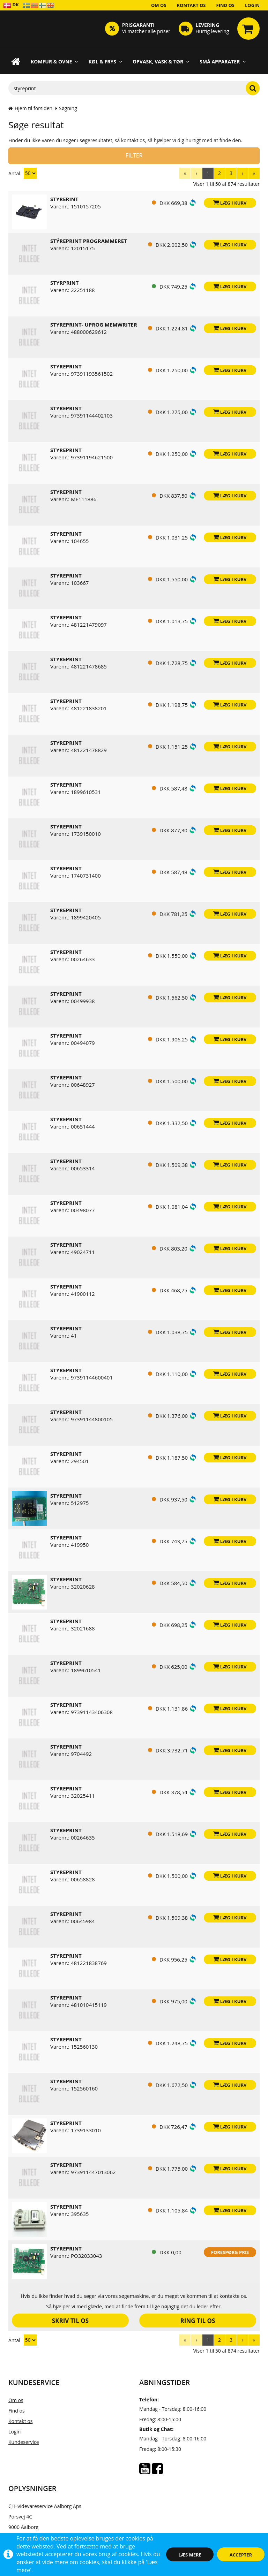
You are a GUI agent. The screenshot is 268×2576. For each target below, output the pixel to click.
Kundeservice (23, 2442)
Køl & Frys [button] (105, 61)
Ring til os (197, 2321)
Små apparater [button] (223, 61)
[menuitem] (185, 173)
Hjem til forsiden (30, 108)
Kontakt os (191, 5)
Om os (158, 5)
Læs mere (189, 2555)
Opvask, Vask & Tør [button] (161, 61)
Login (252, 5)
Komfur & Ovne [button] (54, 61)
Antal (22, 173)
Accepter (241, 2555)
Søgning (68, 108)
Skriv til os (70, 2321)
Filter (134, 155)
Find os (225, 5)
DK (11, 5)
